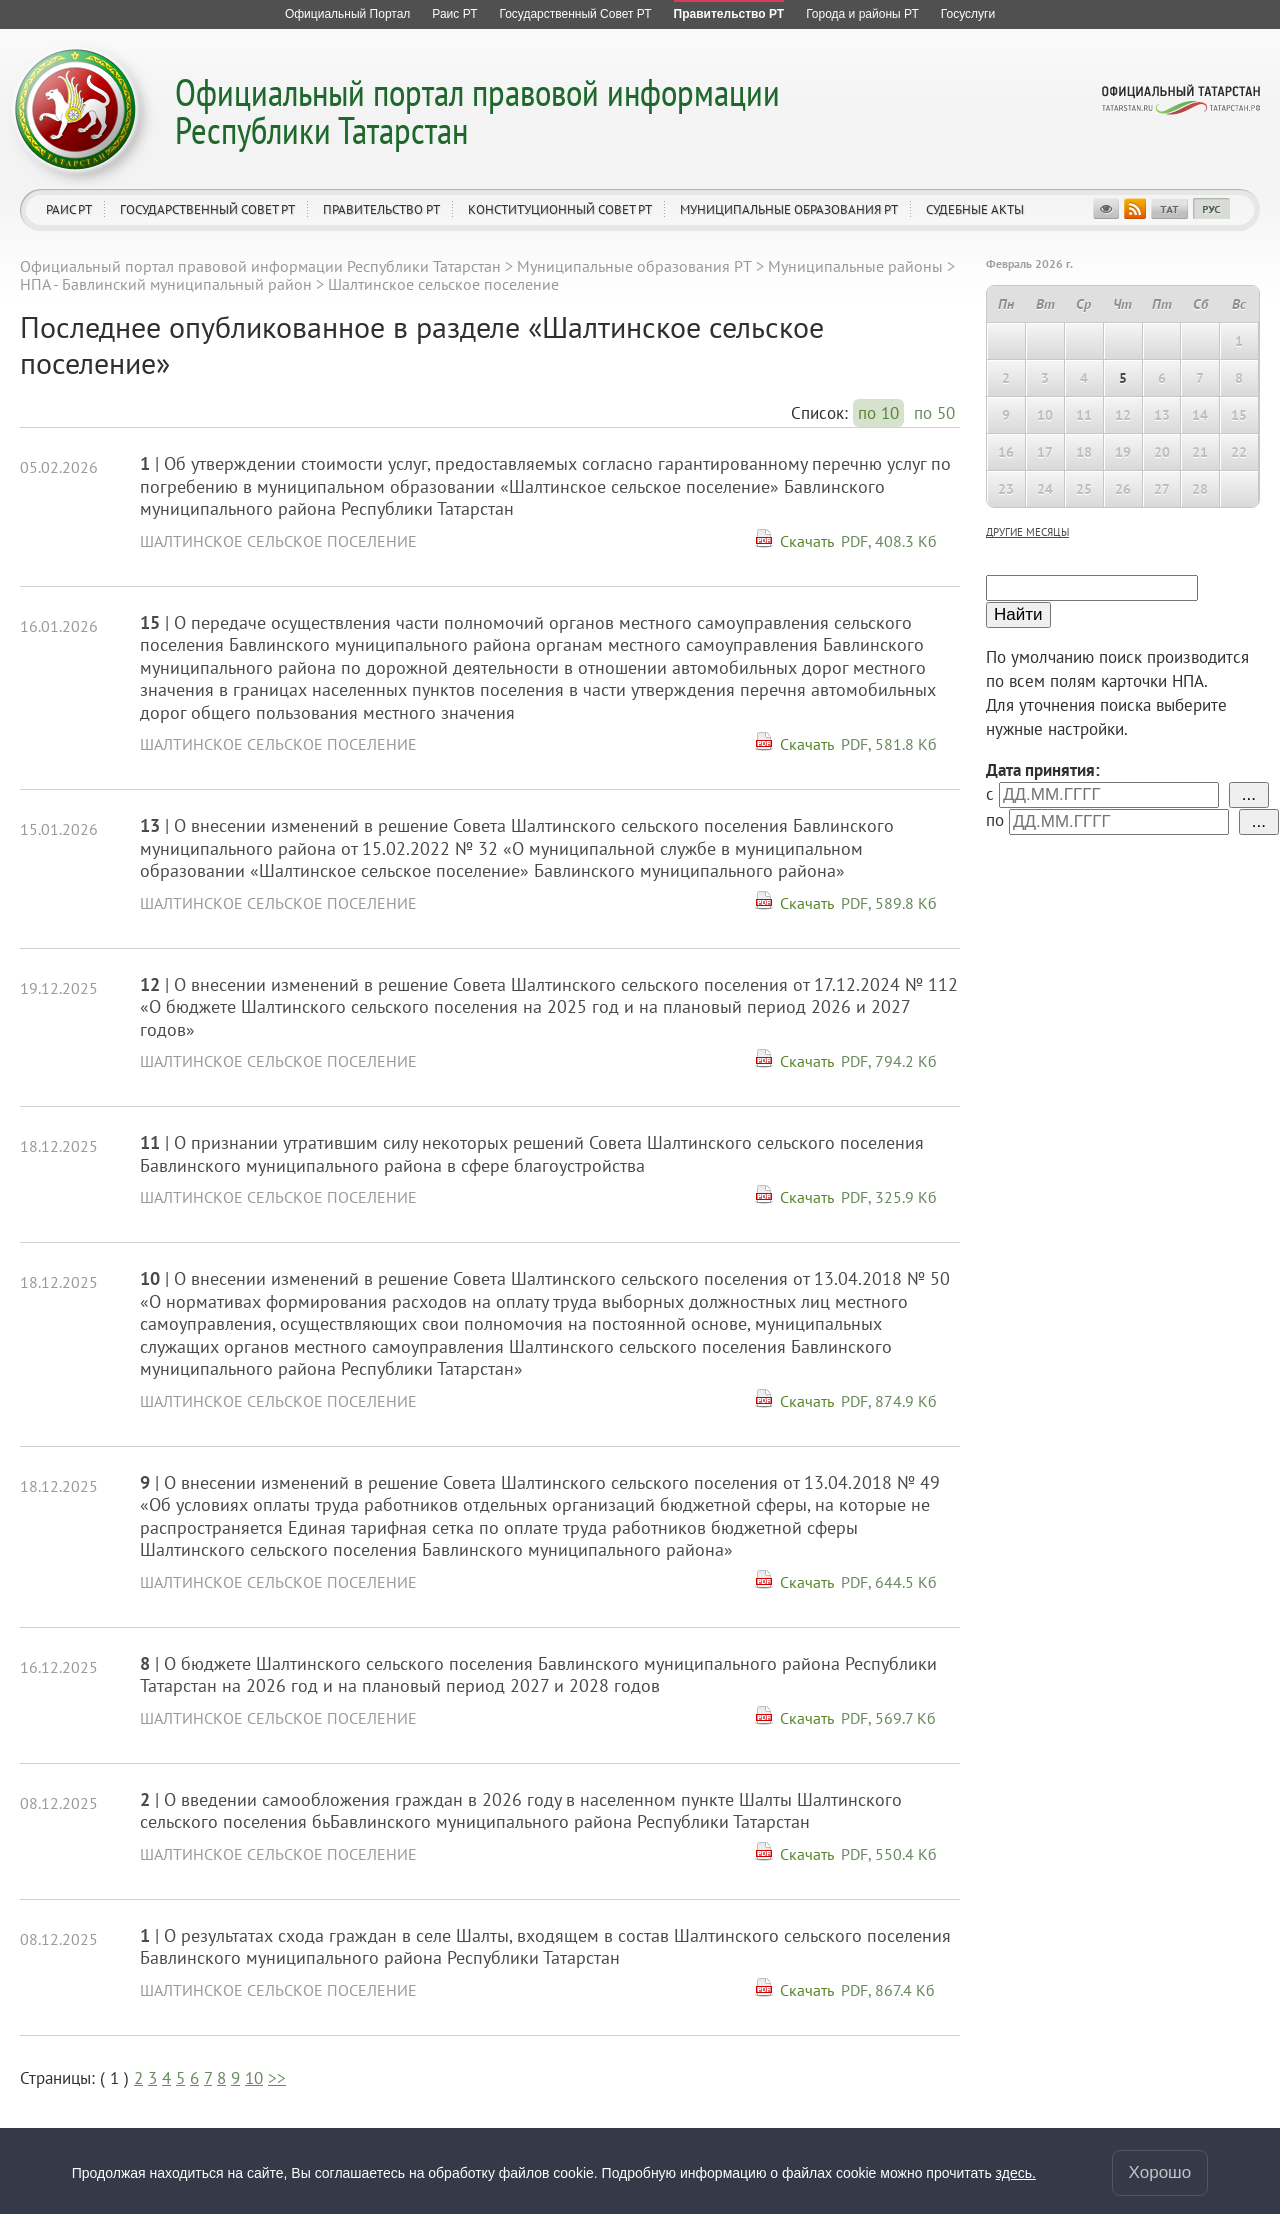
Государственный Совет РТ (207, 209)
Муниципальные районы (855, 266)
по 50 (934, 413)
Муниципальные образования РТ (789, 209)
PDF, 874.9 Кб (889, 1401)
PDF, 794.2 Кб (889, 1061)
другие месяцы (1027, 532)
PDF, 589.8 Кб (889, 903)
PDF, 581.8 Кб (889, 744)
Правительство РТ (381, 209)
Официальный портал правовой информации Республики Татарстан (477, 110)
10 (254, 2078)
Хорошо (1160, 2172)
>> (277, 2078)
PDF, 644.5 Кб (889, 1582)
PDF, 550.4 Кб (889, 1854)
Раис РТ (69, 209)
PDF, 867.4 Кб (888, 1990)
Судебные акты (975, 209)
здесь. (1016, 2173)
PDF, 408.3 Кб (889, 541)
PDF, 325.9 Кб (889, 1197)
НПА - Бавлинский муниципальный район (166, 284)
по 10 (878, 413)
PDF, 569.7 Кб (888, 1718)
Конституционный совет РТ (560, 209)
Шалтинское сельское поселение (278, 541)
